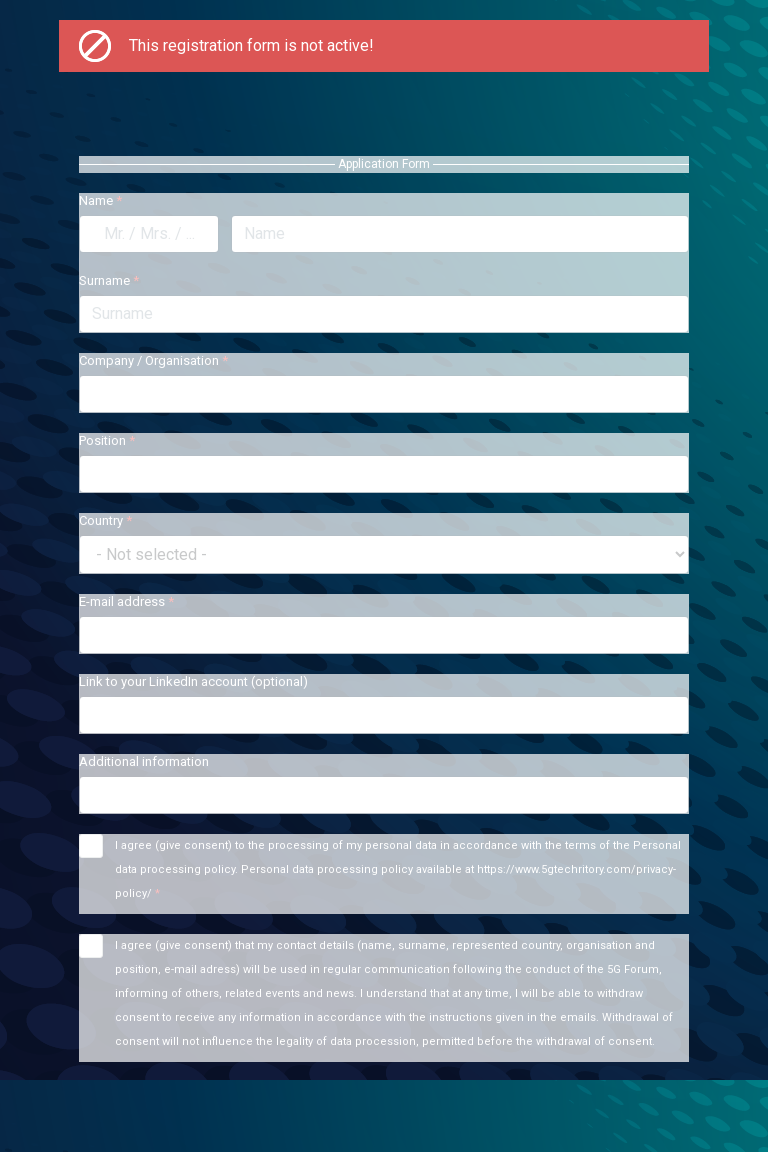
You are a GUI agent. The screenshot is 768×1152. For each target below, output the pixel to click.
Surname (109, 280)
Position (107, 440)
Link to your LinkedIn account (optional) (193, 681)
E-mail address (126, 601)
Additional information (144, 761)
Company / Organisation (153, 360)
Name (100, 200)
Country (105, 520)
